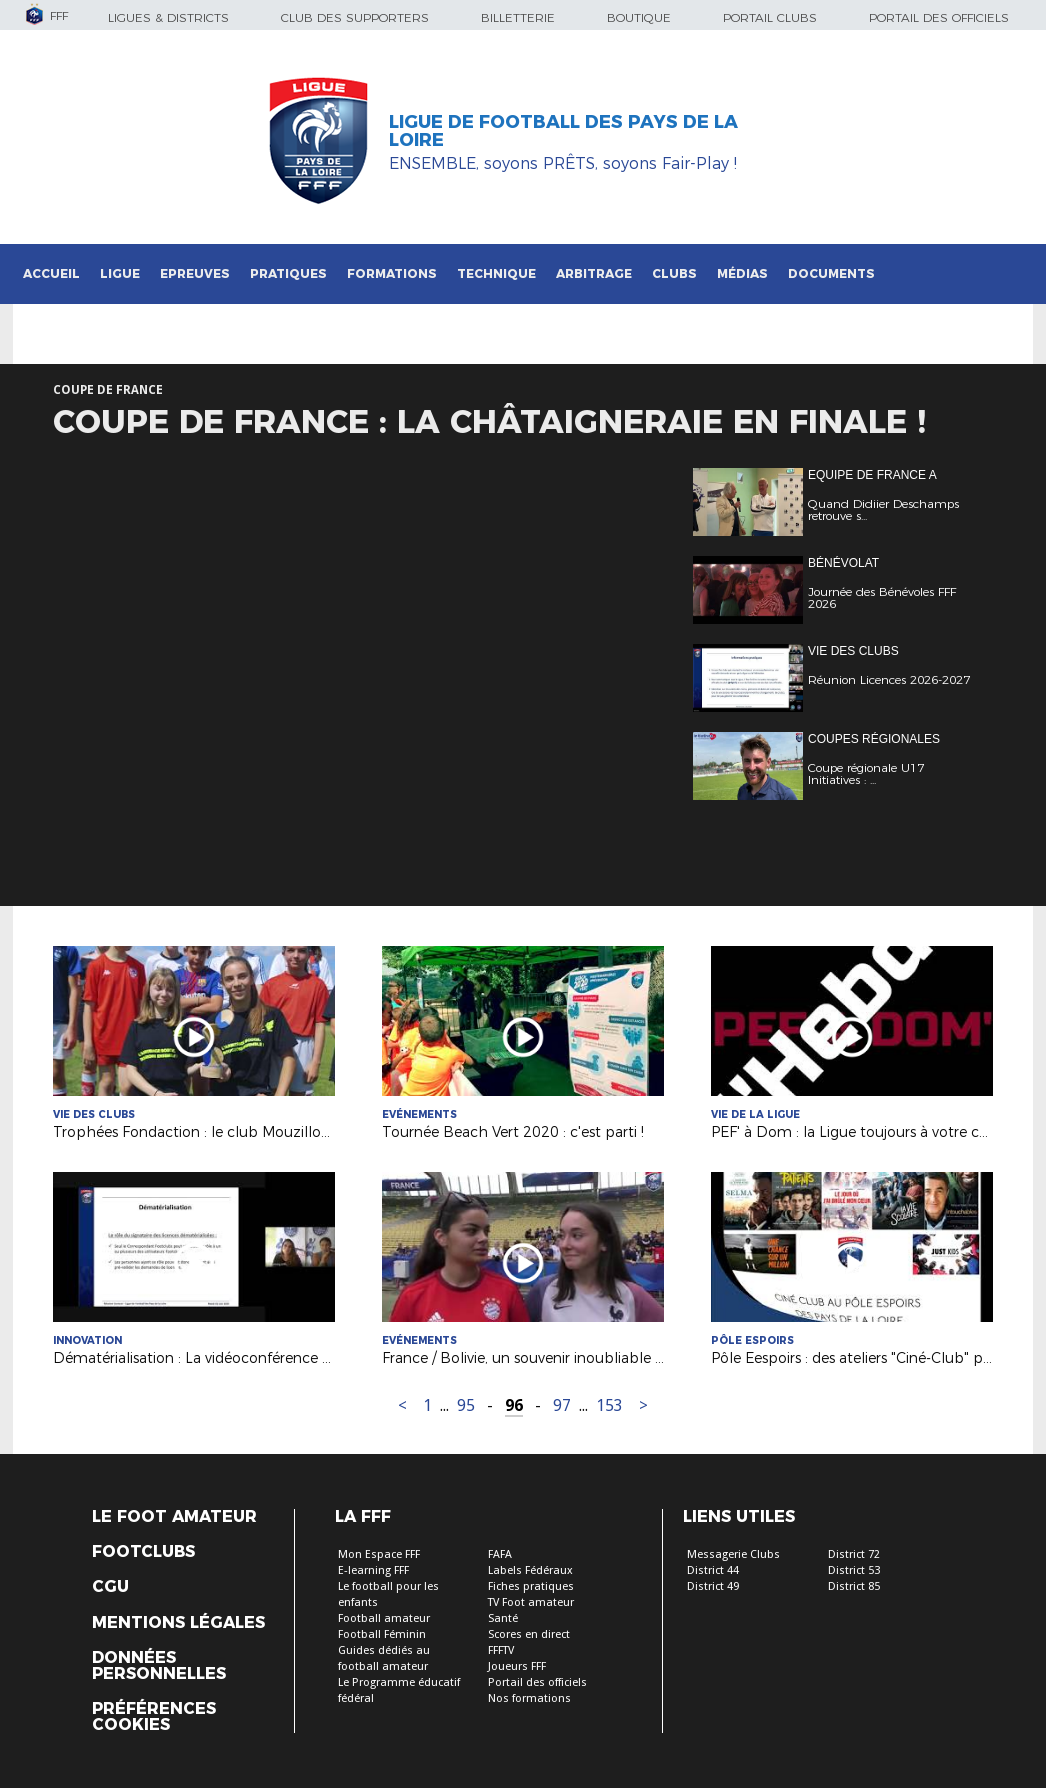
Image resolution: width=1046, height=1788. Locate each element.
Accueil (51, 273)
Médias (742, 273)
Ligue (120, 273)
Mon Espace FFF (379, 1554)
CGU (110, 1587)
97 (562, 1405)
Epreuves (195, 273)
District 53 (854, 1570)
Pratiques (288, 273)
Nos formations (529, 1698)
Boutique (639, 17)
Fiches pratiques (531, 1586)
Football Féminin (382, 1634)
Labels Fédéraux (530, 1570)
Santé (503, 1618)
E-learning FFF (373, 1570)
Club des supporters (355, 17)
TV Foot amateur (531, 1602)
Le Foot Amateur (174, 1517)
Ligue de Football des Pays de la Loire (563, 131)
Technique (496, 273)
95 (466, 1405)
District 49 (713, 1586)
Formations (392, 273)
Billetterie (518, 17)
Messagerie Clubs (733, 1554)
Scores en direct (529, 1634)
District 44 (713, 1570)
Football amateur (384, 1618)
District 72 (854, 1554)
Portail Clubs (770, 17)
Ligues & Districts (168, 17)
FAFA (500, 1554)
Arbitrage (594, 273)
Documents (831, 273)
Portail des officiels (939, 17)
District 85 (854, 1586)
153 (609, 1405)
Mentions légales (178, 1623)
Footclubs (143, 1552)
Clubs (674, 273)
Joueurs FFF (517, 1666)
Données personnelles (159, 1666)
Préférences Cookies (154, 1717)
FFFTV (501, 1650)
